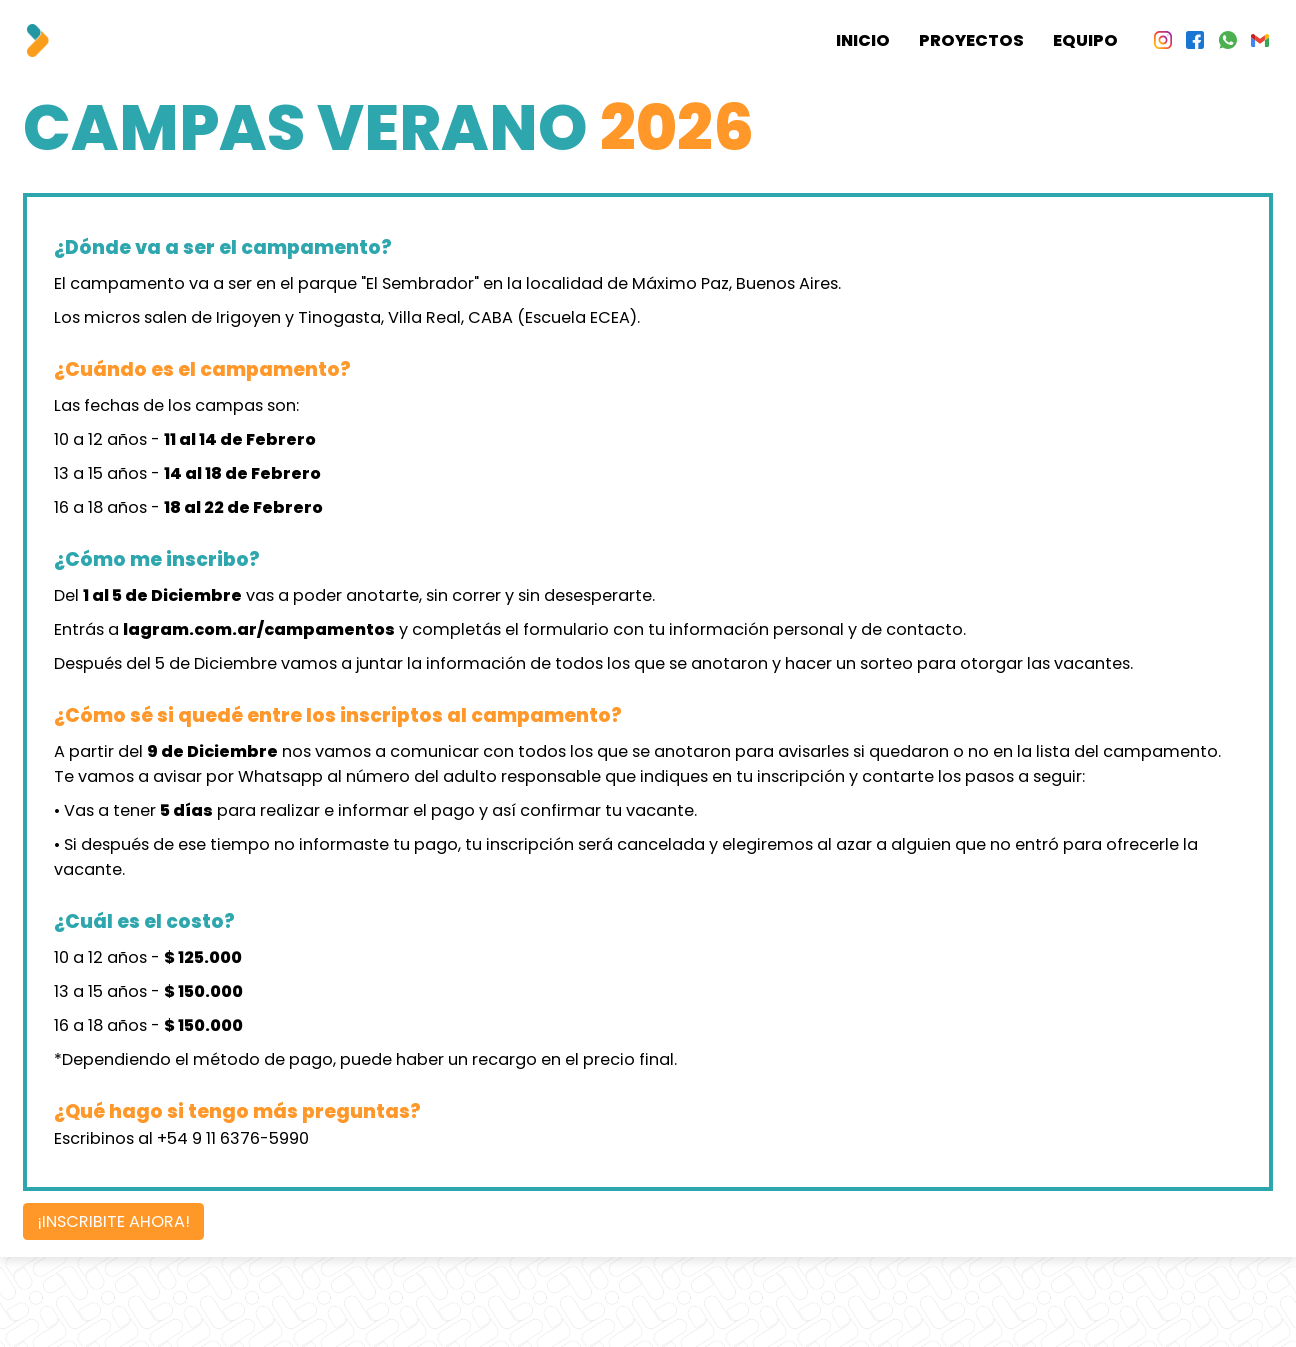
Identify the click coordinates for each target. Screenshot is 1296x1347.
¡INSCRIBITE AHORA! (114, 1221)
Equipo (1085, 40)
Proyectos (971, 40)
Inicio (863, 40)
